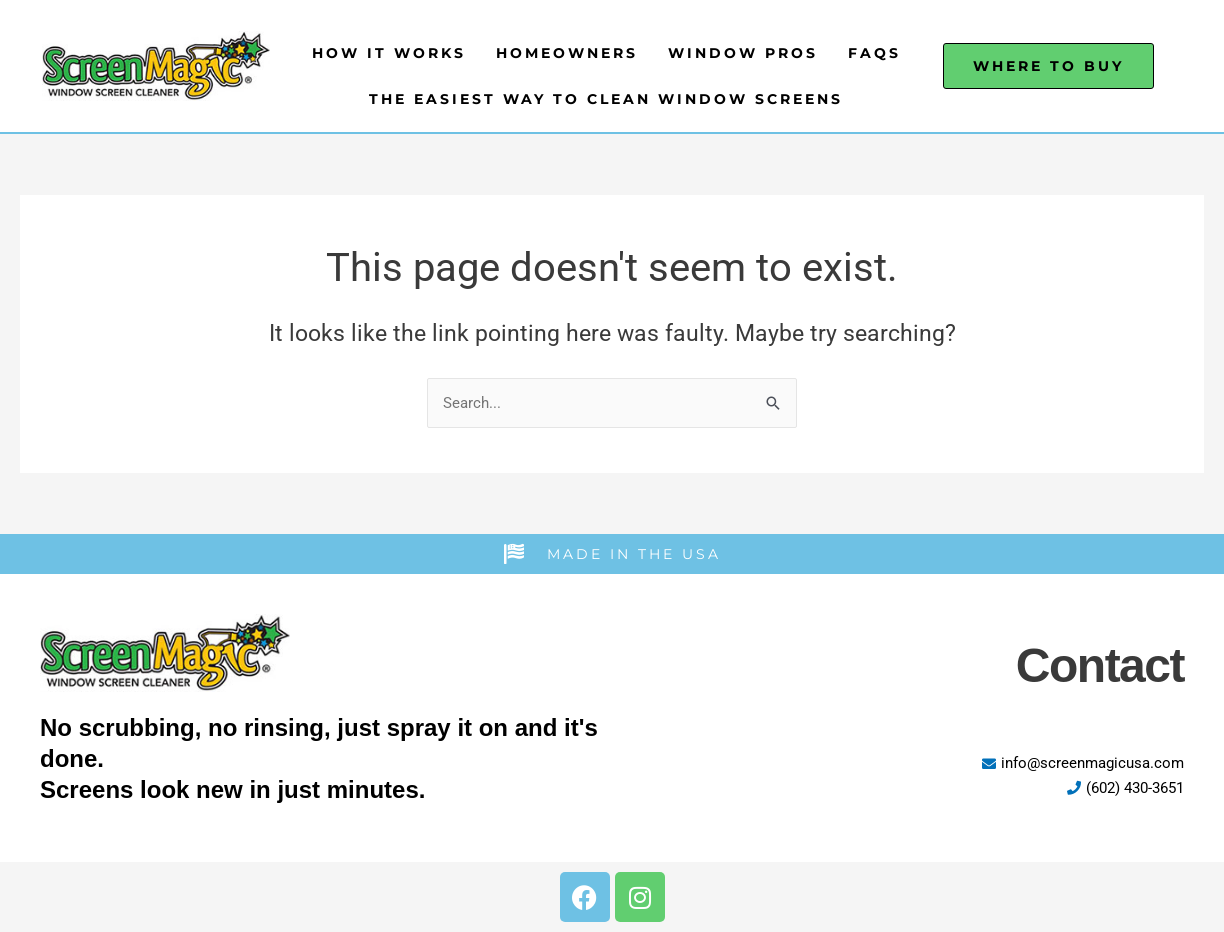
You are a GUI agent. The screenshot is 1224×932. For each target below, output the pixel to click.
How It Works (389, 53)
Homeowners (567, 53)
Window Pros (743, 53)
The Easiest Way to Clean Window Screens (606, 99)
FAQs (874, 53)
